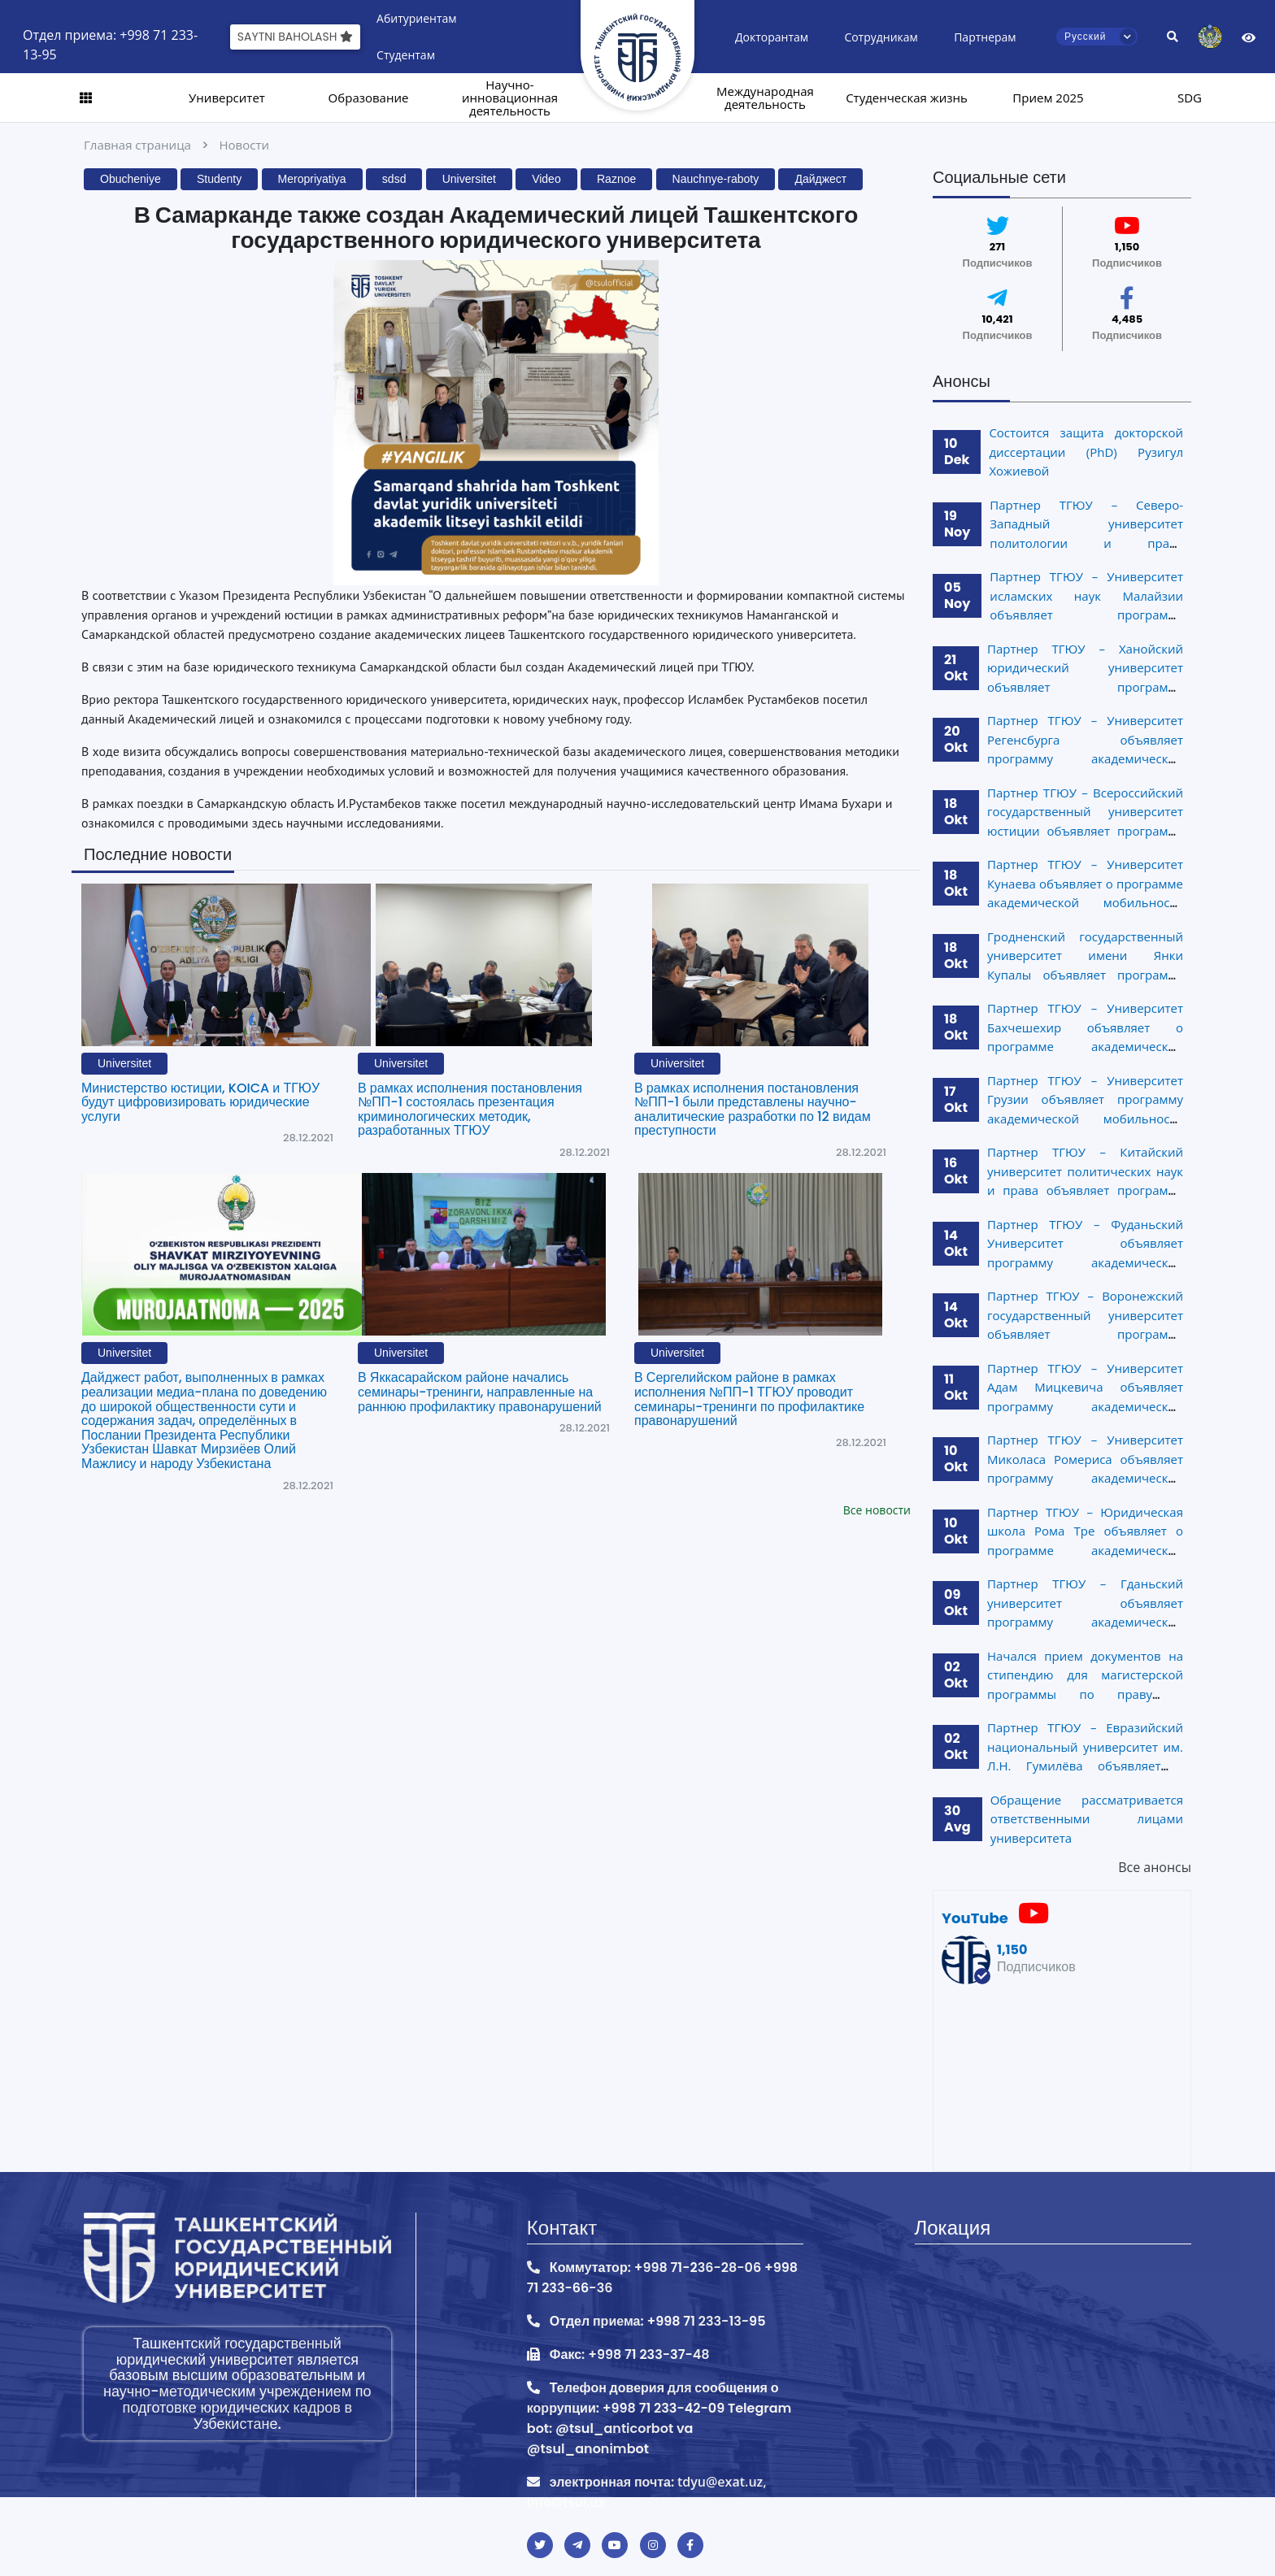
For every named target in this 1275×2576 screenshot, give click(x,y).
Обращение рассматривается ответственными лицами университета (1086, 1819)
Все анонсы (1154, 1867)
